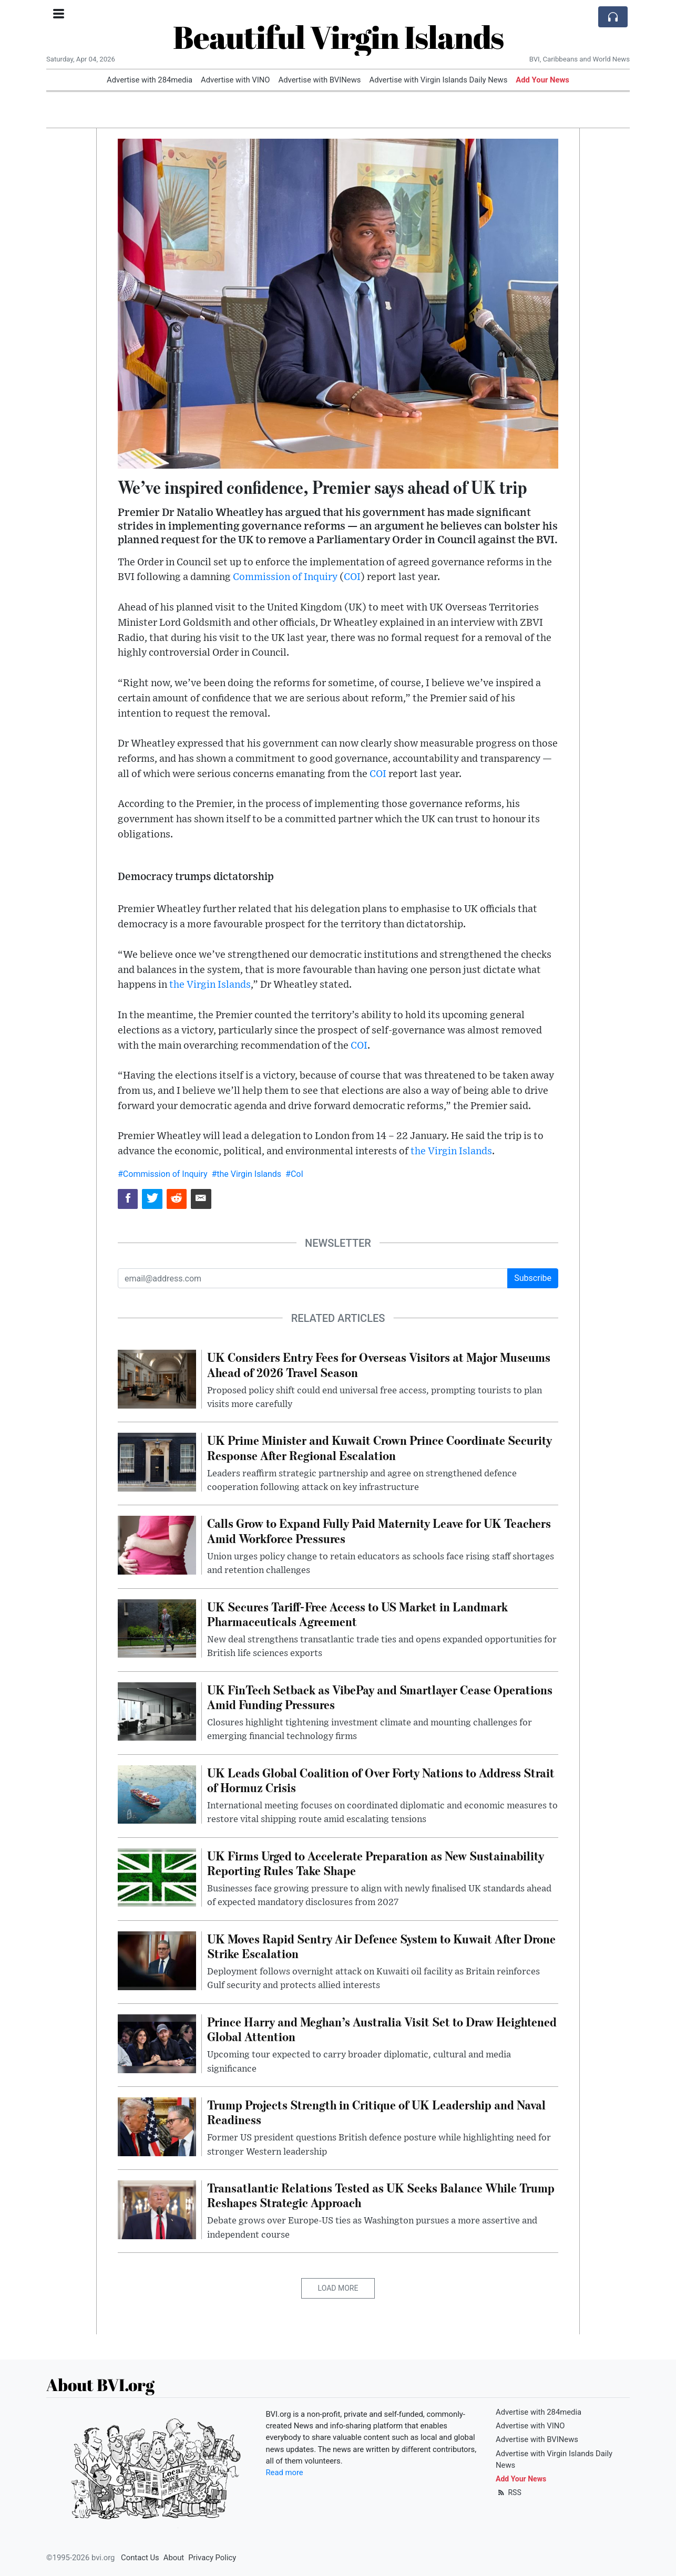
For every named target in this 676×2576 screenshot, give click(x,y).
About (173, 2557)
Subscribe (532, 1278)
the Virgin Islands (210, 985)
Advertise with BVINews (320, 80)
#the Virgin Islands (246, 1174)
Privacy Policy (212, 2557)
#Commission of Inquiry (162, 1174)
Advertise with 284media (149, 80)
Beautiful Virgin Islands (338, 37)
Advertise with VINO (235, 80)
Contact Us (140, 2557)
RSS (508, 2492)
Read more (284, 2472)
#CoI (294, 1174)
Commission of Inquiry (285, 577)
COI (352, 577)
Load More (338, 2288)
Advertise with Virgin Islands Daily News (438, 80)
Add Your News (542, 80)
